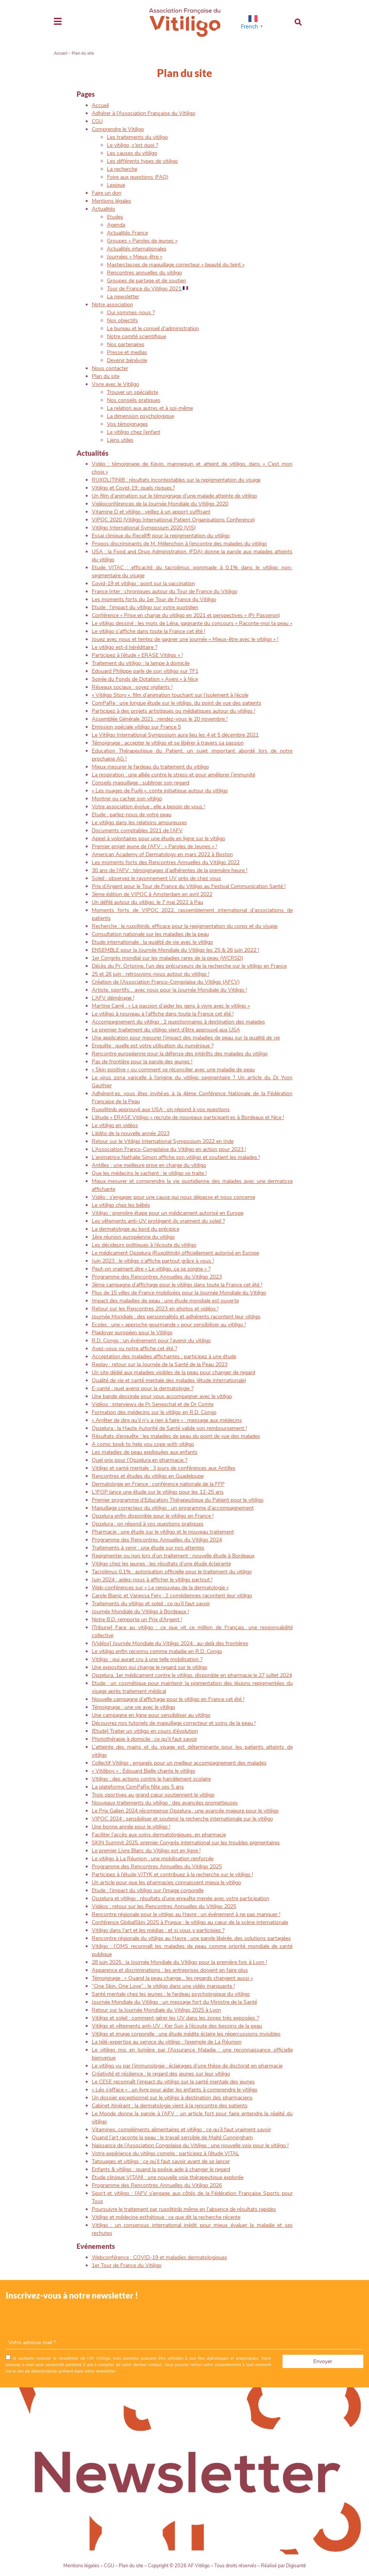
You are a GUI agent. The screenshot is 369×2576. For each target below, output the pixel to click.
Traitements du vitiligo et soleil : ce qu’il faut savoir (151, 1603)
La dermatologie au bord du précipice (135, 1229)
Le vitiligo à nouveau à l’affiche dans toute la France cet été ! (163, 1013)
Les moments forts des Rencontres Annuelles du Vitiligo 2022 (166, 862)
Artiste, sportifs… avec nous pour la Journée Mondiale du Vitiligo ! (169, 990)
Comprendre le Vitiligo (118, 129)
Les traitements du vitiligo (137, 137)
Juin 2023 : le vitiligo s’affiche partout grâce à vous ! (153, 1260)
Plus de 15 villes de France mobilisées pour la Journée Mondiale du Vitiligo (179, 1292)
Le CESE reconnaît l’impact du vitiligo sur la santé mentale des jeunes (173, 2081)
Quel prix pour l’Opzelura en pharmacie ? (139, 1460)
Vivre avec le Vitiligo (115, 384)
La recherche (122, 169)
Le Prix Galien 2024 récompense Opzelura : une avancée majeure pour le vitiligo (185, 1810)
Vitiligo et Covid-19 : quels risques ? (133, 487)
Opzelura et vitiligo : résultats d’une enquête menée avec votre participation (180, 1898)
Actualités (103, 209)
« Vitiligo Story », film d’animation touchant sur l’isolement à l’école (170, 695)
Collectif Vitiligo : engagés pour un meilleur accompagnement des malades (179, 1763)
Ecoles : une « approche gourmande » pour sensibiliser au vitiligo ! (169, 1324)
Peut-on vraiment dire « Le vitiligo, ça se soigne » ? (151, 1268)
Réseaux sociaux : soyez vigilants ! (132, 687)
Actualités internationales (136, 248)
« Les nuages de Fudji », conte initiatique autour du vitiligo (160, 790)
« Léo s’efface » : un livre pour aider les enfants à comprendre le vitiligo (175, 2089)
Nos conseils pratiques (133, 400)
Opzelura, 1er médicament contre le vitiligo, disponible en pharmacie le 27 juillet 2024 (192, 1675)
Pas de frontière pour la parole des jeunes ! (142, 1061)
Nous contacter (110, 368)
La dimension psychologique (140, 416)
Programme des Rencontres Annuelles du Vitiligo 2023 (157, 1276)
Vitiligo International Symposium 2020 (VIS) (144, 527)
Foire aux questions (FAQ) (137, 177)
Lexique (116, 185)
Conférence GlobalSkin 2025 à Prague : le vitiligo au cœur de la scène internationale (190, 1922)
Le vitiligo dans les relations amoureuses (139, 822)
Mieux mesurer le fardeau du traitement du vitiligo (150, 766)
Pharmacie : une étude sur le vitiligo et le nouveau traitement (163, 1531)
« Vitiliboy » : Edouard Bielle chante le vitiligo (143, 1771)
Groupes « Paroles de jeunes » (142, 240)
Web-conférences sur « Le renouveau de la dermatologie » (160, 1587)
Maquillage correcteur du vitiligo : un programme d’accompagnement (173, 1508)
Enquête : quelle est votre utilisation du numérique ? (153, 1045)
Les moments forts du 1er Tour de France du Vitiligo (154, 599)
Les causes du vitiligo (132, 153)
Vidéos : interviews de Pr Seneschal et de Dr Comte (153, 1404)
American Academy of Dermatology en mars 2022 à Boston (162, 854)
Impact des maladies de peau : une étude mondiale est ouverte (165, 1300)
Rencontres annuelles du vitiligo (144, 272)
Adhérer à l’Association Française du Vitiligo (143, 113)
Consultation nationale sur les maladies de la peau (150, 934)
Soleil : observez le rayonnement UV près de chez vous (156, 878)
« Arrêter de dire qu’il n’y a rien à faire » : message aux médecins (167, 1420)
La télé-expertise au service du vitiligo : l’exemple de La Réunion (167, 2041)
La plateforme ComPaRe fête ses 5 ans (138, 1786)
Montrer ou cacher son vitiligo (127, 798)
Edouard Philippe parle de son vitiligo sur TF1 (145, 671)
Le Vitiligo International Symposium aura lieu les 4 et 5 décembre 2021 (175, 734)
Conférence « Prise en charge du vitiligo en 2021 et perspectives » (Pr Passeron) (186, 615)
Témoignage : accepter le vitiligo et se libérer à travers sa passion (168, 742)
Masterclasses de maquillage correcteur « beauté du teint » (176, 264)
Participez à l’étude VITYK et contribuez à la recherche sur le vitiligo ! (172, 1874)
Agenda (116, 224)
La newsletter (123, 296)
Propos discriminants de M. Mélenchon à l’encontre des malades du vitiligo (179, 543)
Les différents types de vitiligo (142, 161)
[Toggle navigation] (57, 22)
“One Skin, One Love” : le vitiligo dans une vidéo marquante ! (163, 1986)
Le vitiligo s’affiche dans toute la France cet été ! (148, 631)
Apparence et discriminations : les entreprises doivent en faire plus (170, 1970)
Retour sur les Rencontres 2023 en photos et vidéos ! (155, 1308)
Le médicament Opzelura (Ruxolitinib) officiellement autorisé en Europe (175, 1253)
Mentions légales (111, 201)
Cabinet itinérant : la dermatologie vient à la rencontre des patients (170, 2105)
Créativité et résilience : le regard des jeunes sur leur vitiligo (161, 2073)
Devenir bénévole (127, 360)
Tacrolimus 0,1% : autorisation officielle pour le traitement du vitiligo (172, 1571)
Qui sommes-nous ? (131, 312)
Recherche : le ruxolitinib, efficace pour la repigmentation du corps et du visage (185, 926)
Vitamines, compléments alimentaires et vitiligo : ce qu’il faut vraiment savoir (181, 2129)
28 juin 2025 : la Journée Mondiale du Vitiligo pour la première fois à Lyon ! (179, 1962)
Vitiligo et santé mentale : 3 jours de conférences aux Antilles (164, 1468)
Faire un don (106, 193)
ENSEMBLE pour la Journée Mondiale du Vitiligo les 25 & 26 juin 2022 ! (175, 950)
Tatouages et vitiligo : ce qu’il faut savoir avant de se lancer (161, 2161)
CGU (97, 121)
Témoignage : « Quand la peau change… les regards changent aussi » (172, 1978)
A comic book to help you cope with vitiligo (143, 1444)
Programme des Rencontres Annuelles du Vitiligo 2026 (157, 2185)
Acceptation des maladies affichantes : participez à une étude (164, 1356)
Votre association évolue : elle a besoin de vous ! (148, 806)
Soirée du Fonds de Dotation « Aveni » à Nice (145, 679)
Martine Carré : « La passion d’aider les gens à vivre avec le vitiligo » (171, 1005)
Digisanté (296, 2565)
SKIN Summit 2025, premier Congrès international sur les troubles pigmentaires (186, 1842)
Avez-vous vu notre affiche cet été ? (134, 1348)
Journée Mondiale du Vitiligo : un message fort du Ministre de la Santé (174, 2002)
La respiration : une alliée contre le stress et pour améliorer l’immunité (173, 774)
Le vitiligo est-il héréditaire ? (124, 647)
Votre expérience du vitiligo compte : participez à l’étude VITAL (165, 2153)
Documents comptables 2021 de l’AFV (137, 830)
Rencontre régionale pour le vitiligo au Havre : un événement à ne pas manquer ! (186, 1914)
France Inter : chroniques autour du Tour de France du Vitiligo (164, 591)
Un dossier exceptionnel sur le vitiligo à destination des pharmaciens (172, 2097)
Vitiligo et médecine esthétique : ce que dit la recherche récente (166, 2217)
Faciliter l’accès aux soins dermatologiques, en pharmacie (159, 1834)
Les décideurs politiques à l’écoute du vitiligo (144, 1245)
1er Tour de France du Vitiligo (127, 2265)
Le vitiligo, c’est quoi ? (132, 145)
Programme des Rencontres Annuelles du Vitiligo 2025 (157, 1866)
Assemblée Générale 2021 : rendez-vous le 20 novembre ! (160, 719)
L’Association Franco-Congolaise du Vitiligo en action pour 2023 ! (169, 1149)
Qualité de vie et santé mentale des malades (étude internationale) (169, 1380)
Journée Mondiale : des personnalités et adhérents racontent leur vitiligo (176, 1316)
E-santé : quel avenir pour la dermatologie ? (142, 1388)
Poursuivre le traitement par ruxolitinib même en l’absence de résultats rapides (184, 2209)
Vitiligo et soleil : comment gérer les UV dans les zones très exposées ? (175, 2018)
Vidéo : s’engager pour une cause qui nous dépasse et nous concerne (173, 1197)
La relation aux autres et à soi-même (150, 408)
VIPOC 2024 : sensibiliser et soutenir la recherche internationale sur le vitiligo (182, 1818)
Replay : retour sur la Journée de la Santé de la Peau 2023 (160, 1364)
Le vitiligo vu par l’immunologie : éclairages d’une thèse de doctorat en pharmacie (187, 2065)
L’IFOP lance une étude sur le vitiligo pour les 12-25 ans (158, 1492)
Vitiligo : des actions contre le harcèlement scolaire (151, 1778)
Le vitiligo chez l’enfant (133, 432)
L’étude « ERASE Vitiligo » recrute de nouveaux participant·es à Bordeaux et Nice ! (188, 1117)
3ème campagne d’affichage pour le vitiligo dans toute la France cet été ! (177, 1284)
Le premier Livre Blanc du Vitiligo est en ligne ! (146, 1850)
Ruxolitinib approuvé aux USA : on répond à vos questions (161, 1109)
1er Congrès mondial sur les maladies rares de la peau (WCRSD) (167, 958)
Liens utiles (120, 440)
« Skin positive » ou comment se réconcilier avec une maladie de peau (173, 1069)
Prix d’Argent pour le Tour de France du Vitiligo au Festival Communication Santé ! (189, 886)
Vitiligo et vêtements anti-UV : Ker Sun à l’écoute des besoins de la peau (177, 2026)
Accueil (61, 53)
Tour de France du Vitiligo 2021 (147, 288)
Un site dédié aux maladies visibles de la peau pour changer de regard (173, 1372)
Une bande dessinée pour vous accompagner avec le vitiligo (162, 1396)
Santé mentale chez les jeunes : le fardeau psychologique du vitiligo (171, 1994)
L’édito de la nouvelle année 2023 (131, 1133)
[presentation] (63, 2321)
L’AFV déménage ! (113, 997)
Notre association (112, 304)
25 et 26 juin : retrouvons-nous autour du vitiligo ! (150, 974)
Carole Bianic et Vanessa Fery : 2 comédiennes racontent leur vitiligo (172, 1595)
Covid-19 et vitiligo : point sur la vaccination (143, 583)
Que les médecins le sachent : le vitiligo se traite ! (149, 1173)
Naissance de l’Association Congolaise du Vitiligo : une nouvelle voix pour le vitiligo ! (190, 2145)
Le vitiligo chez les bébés (121, 1205)
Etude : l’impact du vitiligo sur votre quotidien (145, 607)
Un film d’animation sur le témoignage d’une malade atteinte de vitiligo (174, 495)
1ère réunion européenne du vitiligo (133, 1237)
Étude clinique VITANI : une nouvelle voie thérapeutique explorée (167, 2177)
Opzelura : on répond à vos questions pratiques (148, 1523)
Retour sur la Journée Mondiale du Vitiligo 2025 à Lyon (156, 2010)
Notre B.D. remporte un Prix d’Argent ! (137, 1619)
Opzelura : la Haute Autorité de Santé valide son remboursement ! (169, 1428)
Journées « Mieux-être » (134, 256)
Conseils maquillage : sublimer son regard (140, 782)
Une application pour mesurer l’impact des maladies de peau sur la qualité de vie (186, 1037)
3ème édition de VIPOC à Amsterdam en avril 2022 (152, 894)
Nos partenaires (125, 344)
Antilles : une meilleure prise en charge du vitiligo (149, 1165)
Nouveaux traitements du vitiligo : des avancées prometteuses (165, 1802)
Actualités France (127, 232)
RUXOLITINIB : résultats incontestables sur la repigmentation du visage (176, 479)
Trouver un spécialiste (132, 392)
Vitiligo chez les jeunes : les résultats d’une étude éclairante (161, 1563)
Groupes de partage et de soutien (146, 280)
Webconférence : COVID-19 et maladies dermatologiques (159, 2257)
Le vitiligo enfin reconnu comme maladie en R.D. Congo (157, 1651)
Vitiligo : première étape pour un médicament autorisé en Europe (167, 1213)
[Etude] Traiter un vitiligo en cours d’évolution (145, 1731)
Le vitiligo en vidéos (115, 1125)
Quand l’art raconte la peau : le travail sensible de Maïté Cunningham (172, 2137)
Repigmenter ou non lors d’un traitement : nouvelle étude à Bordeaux (173, 1555)
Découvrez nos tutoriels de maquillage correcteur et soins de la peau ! (174, 1723)
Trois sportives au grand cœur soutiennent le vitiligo (153, 1794)
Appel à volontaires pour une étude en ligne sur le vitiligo (158, 838)
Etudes (115, 216)
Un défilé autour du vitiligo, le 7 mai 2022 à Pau (147, 902)
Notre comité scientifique (136, 336)
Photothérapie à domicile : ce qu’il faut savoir (144, 1739)
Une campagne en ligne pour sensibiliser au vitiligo (151, 1715)
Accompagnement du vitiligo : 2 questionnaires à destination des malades (178, 1021)
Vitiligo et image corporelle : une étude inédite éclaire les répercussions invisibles (186, 2033)
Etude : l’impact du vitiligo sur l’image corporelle (148, 1890)
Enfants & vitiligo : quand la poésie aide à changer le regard (161, 2169)
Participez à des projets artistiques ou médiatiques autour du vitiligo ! (173, 711)
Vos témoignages (127, 424)
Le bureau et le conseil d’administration (153, 328)
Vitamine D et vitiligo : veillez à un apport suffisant (151, 511)
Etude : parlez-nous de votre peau (131, 814)
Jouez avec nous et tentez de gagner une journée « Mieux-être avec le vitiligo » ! (185, 639)
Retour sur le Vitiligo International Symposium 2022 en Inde (163, 1141)
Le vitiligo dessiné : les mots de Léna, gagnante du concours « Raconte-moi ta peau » (192, 623)
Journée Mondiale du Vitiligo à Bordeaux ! (140, 1611)
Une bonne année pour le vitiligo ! (131, 1826)
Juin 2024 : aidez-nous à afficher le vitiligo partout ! (152, 1579)
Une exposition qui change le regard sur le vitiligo (149, 1667)
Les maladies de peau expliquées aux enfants (145, 1452)
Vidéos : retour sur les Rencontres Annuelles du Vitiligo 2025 (164, 1906)
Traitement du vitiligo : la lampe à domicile (141, 663)
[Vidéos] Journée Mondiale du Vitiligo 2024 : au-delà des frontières (170, 1643)
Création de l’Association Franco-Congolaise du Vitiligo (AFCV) (166, 982)
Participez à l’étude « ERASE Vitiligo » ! (137, 655)
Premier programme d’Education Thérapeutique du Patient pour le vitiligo (178, 1500)
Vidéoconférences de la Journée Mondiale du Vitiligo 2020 (160, 503)
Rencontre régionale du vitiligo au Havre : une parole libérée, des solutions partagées (191, 1938)
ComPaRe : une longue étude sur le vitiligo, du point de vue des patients (176, 703)
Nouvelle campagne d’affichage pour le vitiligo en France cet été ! (168, 1699)
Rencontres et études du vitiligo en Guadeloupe (148, 1476)
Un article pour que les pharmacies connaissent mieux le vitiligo (166, 1882)
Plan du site (105, 376)
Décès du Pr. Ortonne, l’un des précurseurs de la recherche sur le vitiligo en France (189, 966)
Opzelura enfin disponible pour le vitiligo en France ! (153, 1515)
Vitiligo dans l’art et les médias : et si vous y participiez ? (158, 1930)
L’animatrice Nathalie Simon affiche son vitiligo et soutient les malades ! (176, 1157)
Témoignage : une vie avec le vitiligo (133, 1707)
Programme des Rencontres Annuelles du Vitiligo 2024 (157, 1539)
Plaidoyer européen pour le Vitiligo (132, 1332)
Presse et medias (127, 352)
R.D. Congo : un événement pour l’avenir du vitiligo (151, 1340)
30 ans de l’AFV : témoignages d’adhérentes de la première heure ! (169, 870)
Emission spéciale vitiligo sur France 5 (136, 727)
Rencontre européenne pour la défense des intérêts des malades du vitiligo (180, 1053)
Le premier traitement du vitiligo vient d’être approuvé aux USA (166, 1029)
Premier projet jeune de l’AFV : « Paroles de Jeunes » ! (154, 846)
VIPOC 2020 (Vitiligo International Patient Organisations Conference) (173, 519)
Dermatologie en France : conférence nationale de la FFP (158, 1484)
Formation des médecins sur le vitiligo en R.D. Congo (154, 1412)
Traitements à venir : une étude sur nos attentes (148, 1547)
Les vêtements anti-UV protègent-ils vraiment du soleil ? (158, 1221)
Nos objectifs (122, 320)
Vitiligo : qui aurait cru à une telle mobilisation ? (147, 1659)
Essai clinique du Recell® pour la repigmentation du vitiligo (161, 535)
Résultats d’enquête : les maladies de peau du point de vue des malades (176, 1436)
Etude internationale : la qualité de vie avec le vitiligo (152, 942)
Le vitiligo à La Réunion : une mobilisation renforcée (153, 1858)
